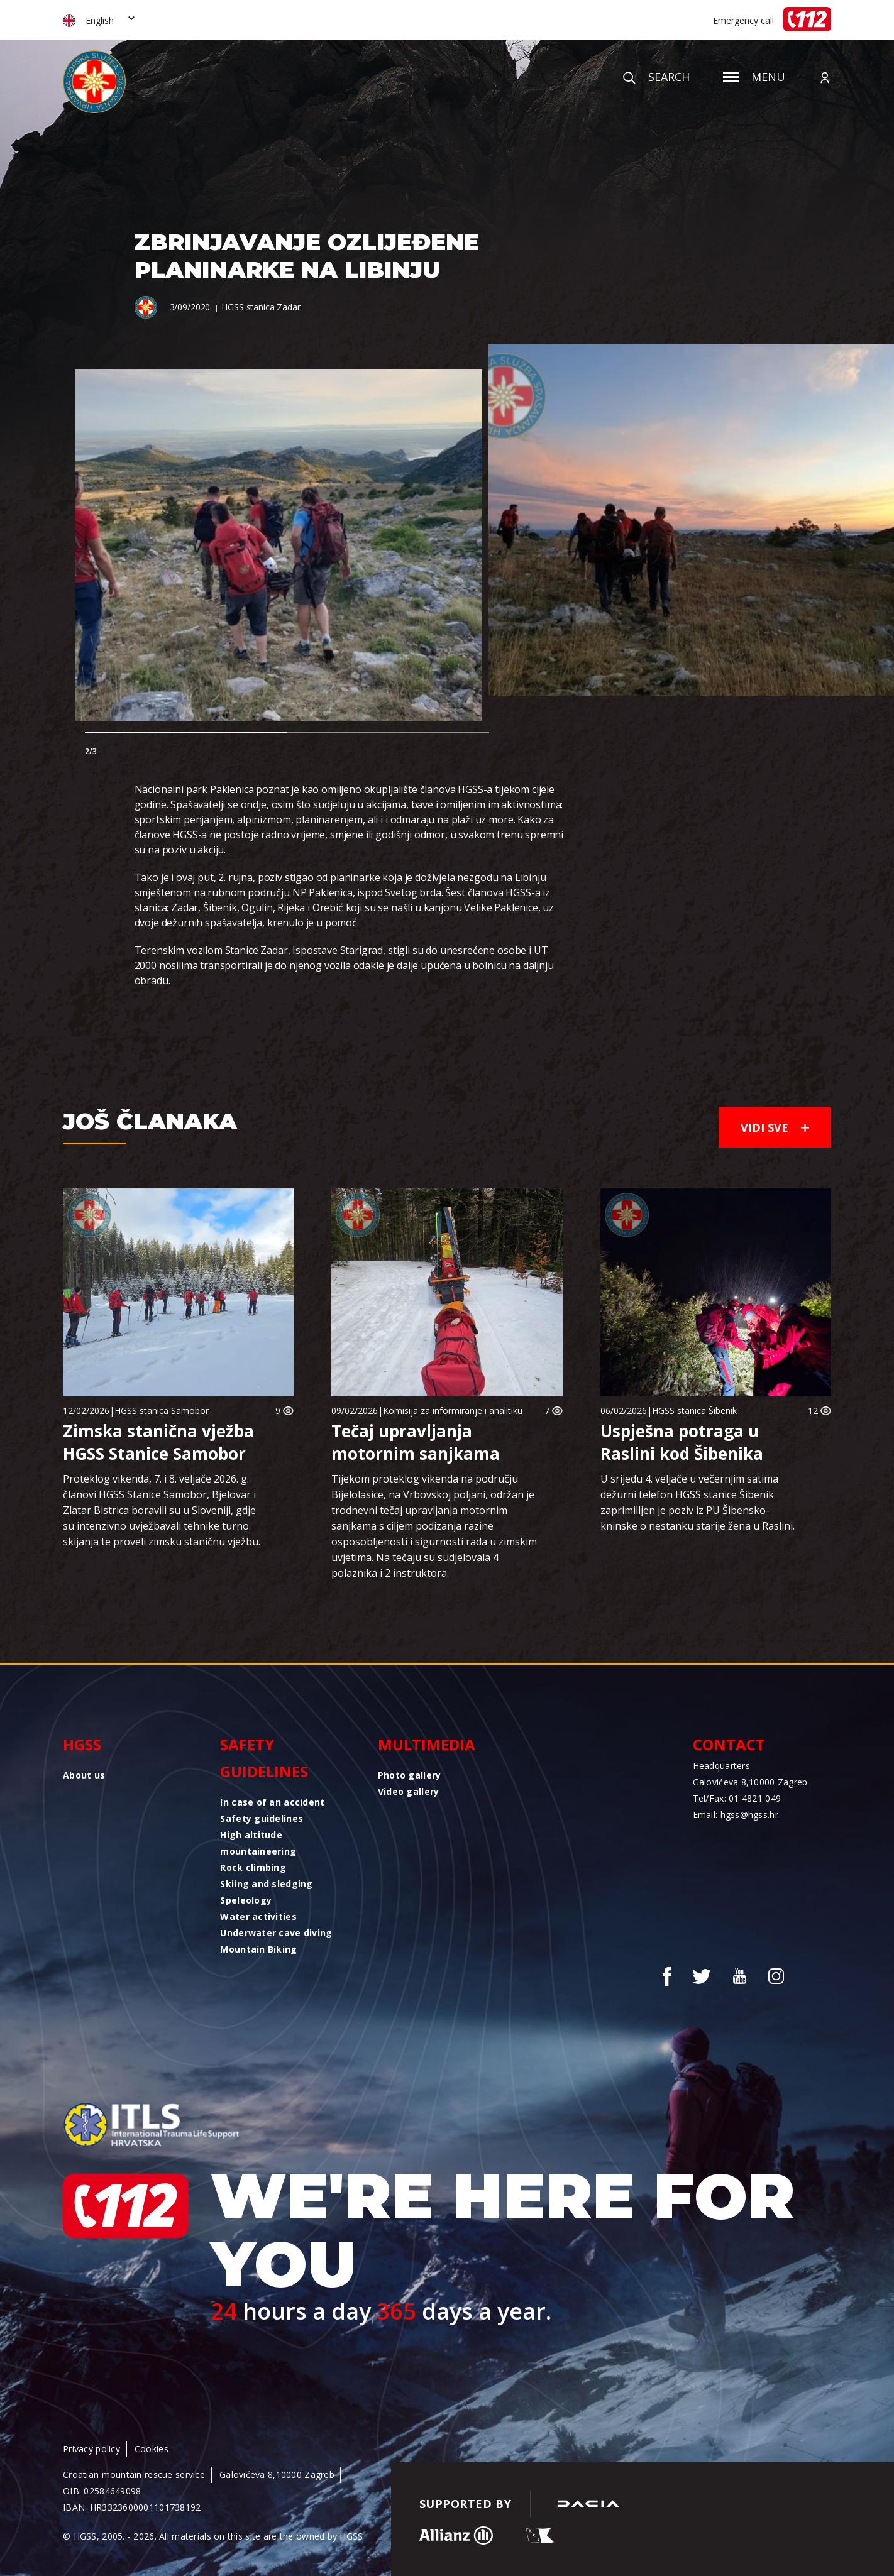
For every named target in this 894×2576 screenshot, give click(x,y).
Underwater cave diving (276, 1933)
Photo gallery (409, 1775)
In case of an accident (272, 1802)
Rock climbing (253, 1867)
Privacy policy (91, 2449)
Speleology (246, 1900)
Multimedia (426, 1744)
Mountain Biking (258, 1949)
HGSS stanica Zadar (260, 307)
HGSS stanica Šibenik (694, 1411)
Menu (754, 76)
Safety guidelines (264, 1758)
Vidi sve (775, 1127)
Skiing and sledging (266, 1884)
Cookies (151, 2449)
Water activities (258, 1916)
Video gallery (408, 1791)
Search (656, 76)
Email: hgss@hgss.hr (735, 1815)
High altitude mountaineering (258, 1843)
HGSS (82, 1744)
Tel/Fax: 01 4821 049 (737, 1798)
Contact (729, 1744)
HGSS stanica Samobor (161, 1411)
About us (84, 1775)
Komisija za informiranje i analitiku (452, 1411)
